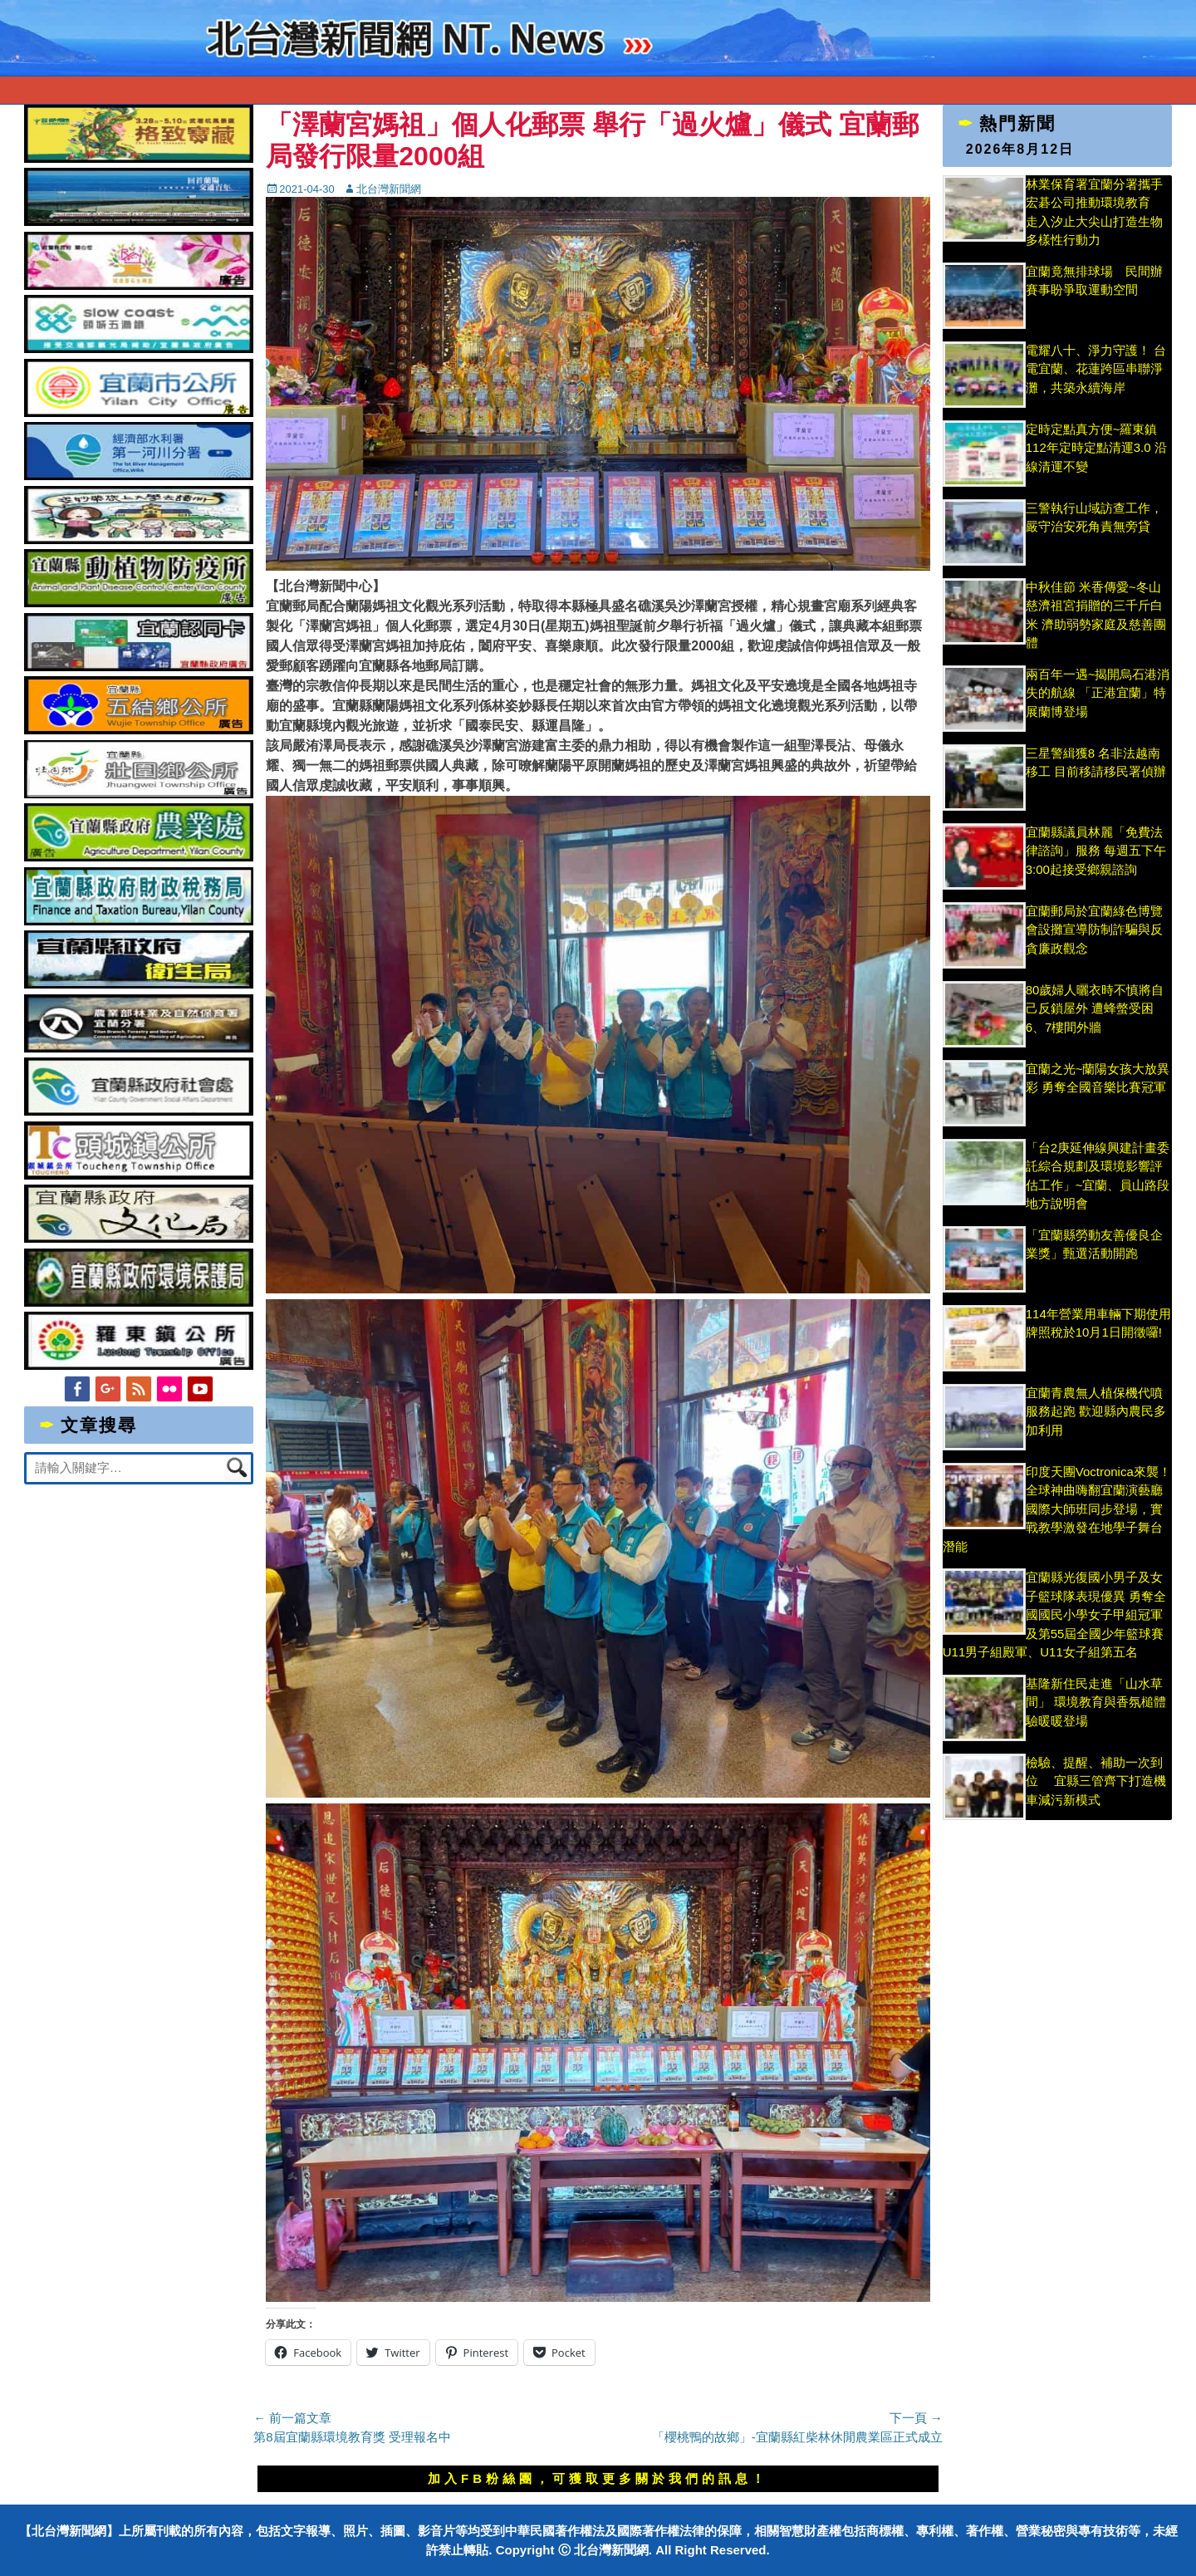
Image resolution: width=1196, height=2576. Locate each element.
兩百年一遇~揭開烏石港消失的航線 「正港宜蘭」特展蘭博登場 (1098, 693)
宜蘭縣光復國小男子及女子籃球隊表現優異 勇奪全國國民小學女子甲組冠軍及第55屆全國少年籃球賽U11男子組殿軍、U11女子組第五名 (1054, 1614)
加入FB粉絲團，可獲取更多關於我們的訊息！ (598, 2478)
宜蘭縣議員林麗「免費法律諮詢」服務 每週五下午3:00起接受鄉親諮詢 (1096, 850)
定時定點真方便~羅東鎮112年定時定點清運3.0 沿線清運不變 (1096, 447)
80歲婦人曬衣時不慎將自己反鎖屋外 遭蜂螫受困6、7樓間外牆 (1095, 1008)
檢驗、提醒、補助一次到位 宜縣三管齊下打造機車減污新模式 (1096, 1781)
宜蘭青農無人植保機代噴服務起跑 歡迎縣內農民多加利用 (1096, 1411)
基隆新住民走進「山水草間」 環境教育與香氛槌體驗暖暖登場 (1096, 1702)
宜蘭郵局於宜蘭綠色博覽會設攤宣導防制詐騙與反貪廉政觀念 (1094, 929)
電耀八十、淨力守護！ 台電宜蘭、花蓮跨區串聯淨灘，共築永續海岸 (1096, 369)
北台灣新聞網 (388, 189)
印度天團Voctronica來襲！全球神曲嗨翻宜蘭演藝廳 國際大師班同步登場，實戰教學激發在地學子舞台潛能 (1057, 1509)
